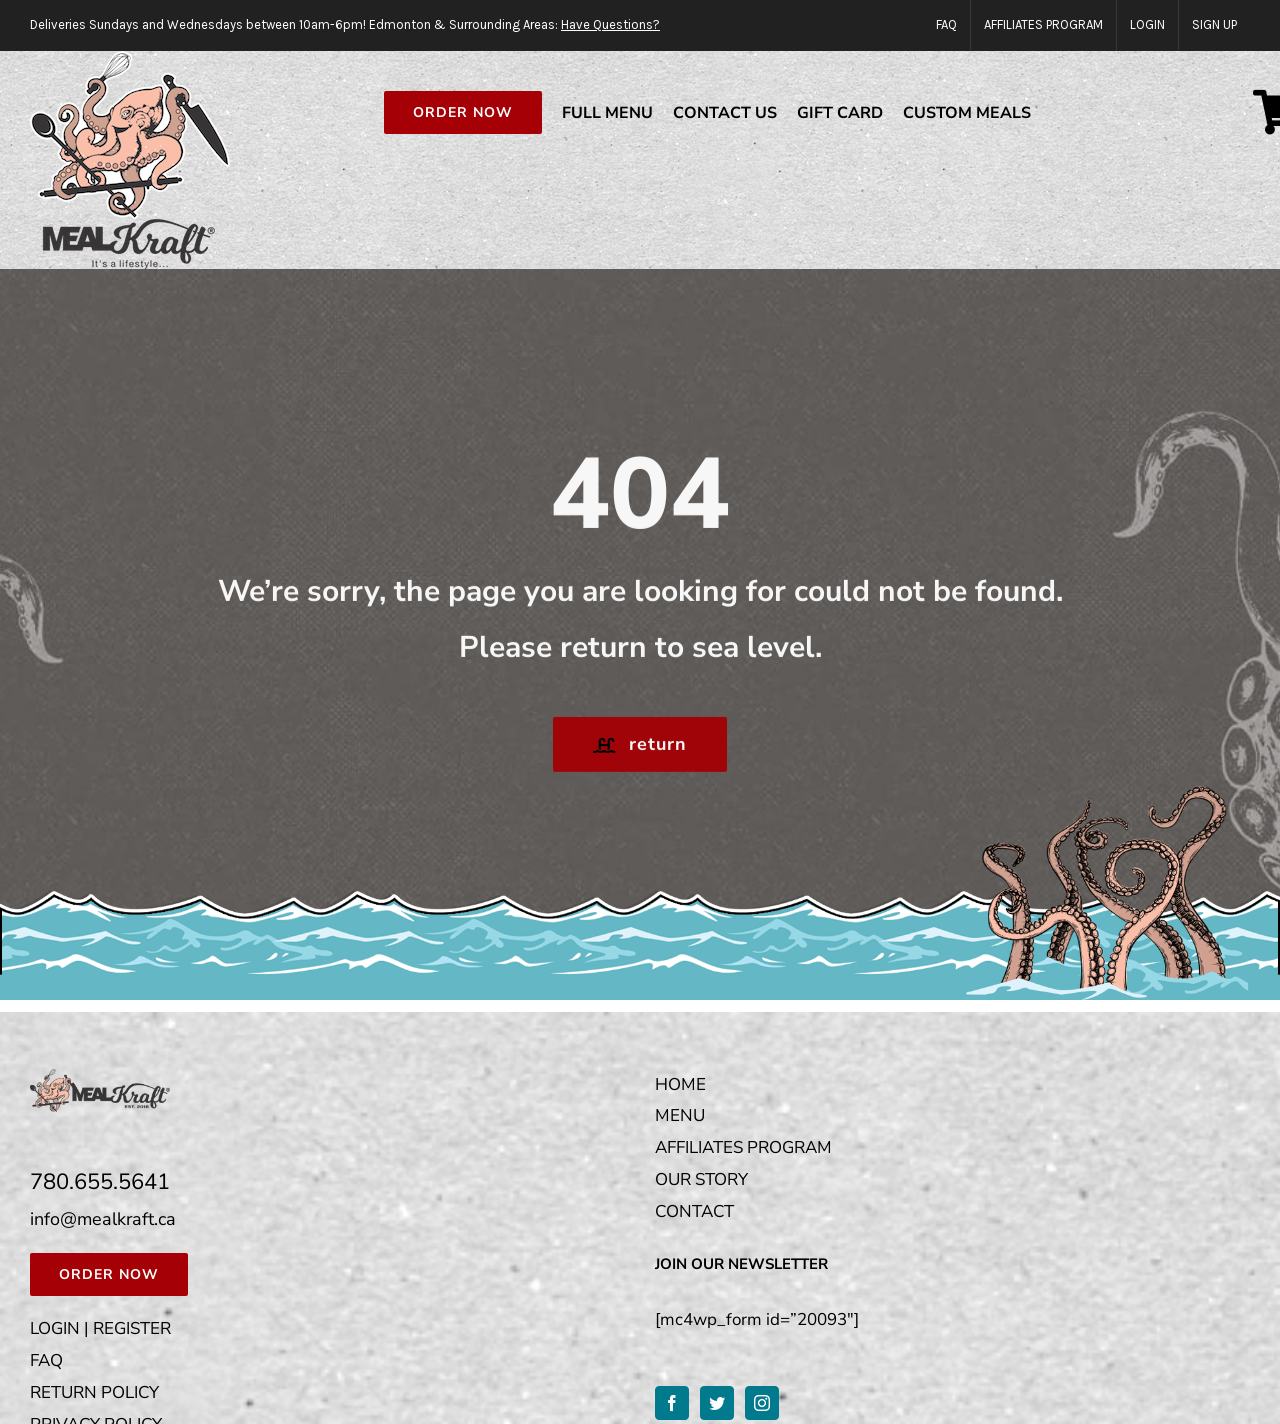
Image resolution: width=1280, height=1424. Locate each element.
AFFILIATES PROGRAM (743, 1147)
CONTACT (694, 1211)
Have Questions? (610, 24)
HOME (680, 1084)
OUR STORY (701, 1179)
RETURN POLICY (94, 1392)
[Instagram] (762, 1403)
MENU (680, 1115)
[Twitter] (717, 1403)
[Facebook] (672, 1403)
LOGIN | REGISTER (100, 1328)
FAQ (46, 1360)
